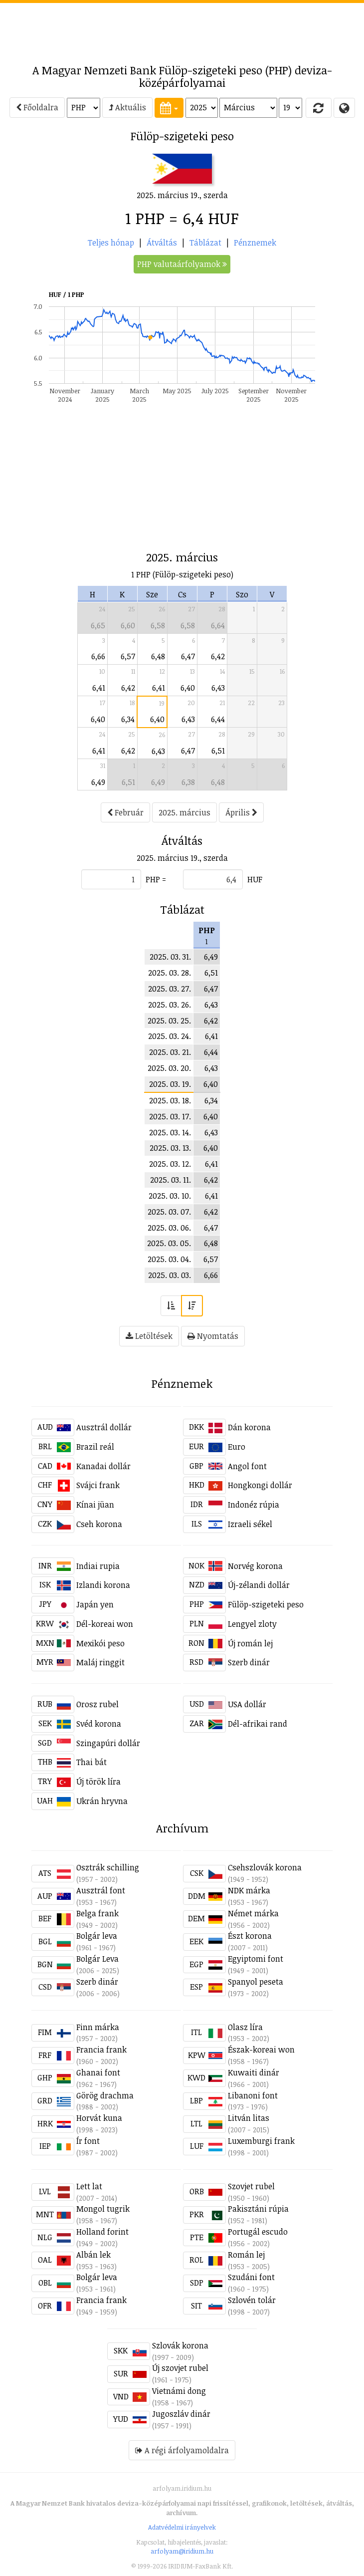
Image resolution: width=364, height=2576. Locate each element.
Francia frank (101, 2049)
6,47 (188, 656)
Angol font (247, 1466)
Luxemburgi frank (261, 2140)
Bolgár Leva (97, 1958)
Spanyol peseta (255, 1981)
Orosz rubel (97, 1704)
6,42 (218, 656)
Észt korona (250, 1935)
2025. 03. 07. (169, 1211)
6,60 (128, 625)
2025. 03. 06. (169, 1227)
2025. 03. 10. (170, 1195)
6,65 (98, 625)
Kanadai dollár (103, 1466)
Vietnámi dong (179, 2390)
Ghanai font (98, 2072)
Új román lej (250, 1643)
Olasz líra (245, 2027)
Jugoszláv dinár (181, 2413)
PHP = (156, 879)
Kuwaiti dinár (253, 2072)
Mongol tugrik (103, 2208)
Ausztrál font (100, 1890)
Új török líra (98, 1781)
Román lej (246, 2254)
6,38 (188, 781)
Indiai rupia (98, 1565)
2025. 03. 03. (169, 1275)
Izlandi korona (103, 1584)
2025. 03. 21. (170, 1051)
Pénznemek (255, 242)
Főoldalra (37, 107)
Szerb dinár (249, 1662)
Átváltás (162, 242)
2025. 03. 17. (170, 1116)
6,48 (158, 656)
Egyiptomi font (255, 1958)
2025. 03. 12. (170, 1163)
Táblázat (205, 242)
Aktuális (127, 107)
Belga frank (97, 1913)
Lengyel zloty (252, 1623)
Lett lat (89, 2186)
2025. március (184, 812)
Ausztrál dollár (104, 1427)
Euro (236, 1446)
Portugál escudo (258, 2231)
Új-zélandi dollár (259, 1584)
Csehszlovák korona (265, 1867)
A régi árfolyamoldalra (182, 2450)
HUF (254, 879)
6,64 (218, 625)
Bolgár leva (96, 1935)
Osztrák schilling (107, 1867)
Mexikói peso (100, 1643)
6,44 (218, 719)
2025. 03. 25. (169, 1020)
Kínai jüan (95, 1504)
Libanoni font (253, 2095)
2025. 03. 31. (170, 956)
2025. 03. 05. (169, 1243)
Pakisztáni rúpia (258, 2208)
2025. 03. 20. (169, 1067)
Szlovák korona (180, 2345)
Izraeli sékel (250, 1524)
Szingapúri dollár (108, 1743)
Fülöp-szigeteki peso (266, 1604)
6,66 (98, 656)
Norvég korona (255, 1565)
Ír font (88, 2140)
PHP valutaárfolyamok (182, 263)
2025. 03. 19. (170, 1083)
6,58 (158, 625)
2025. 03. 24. (169, 1035)
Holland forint (102, 2231)
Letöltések (149, 1335)
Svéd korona (98, 1723)
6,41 (98, 687)
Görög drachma (105, 2095)
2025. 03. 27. (169, 988)
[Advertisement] (182, 28)
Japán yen (95, 1604)
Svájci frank (98, 1485)
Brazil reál (95, 1446)
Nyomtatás (212, 1335)
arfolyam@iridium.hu (182, 2551)
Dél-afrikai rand (257, 1723)
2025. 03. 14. (170, 1132)
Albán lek (93, 2254)
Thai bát (91, 1762)
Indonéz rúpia (253, 1504)
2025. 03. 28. (169, 972)
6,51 (218, 750)
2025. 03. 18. (170, 1100)
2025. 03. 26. (169, 1004)
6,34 (128, 719)
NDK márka (249, 1890)
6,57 (128, 656)
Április (241, 812)
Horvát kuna (99, 2117)
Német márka (253, 1913)
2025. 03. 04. (169, 1259)
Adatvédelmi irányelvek (182, 2527)
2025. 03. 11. (170, 1179)
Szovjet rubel (251, 2186)
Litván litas (248, 2117)
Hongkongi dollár (260, 1485)
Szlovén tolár (252, 2300)
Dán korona (249, 1427)
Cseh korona (99, 1524)
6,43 (218, 687)
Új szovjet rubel (180, 2367)
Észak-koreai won (261, 2049)
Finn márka (97, 2027)
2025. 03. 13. (170, 1147)
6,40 (188, 687)
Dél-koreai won (104, 1623)
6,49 (98, 781)
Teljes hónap (111, 242)
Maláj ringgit (100, 1662)
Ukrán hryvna (102, 1801)
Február (125, 812)
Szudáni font (251, 2277)
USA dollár (247, 1704)
